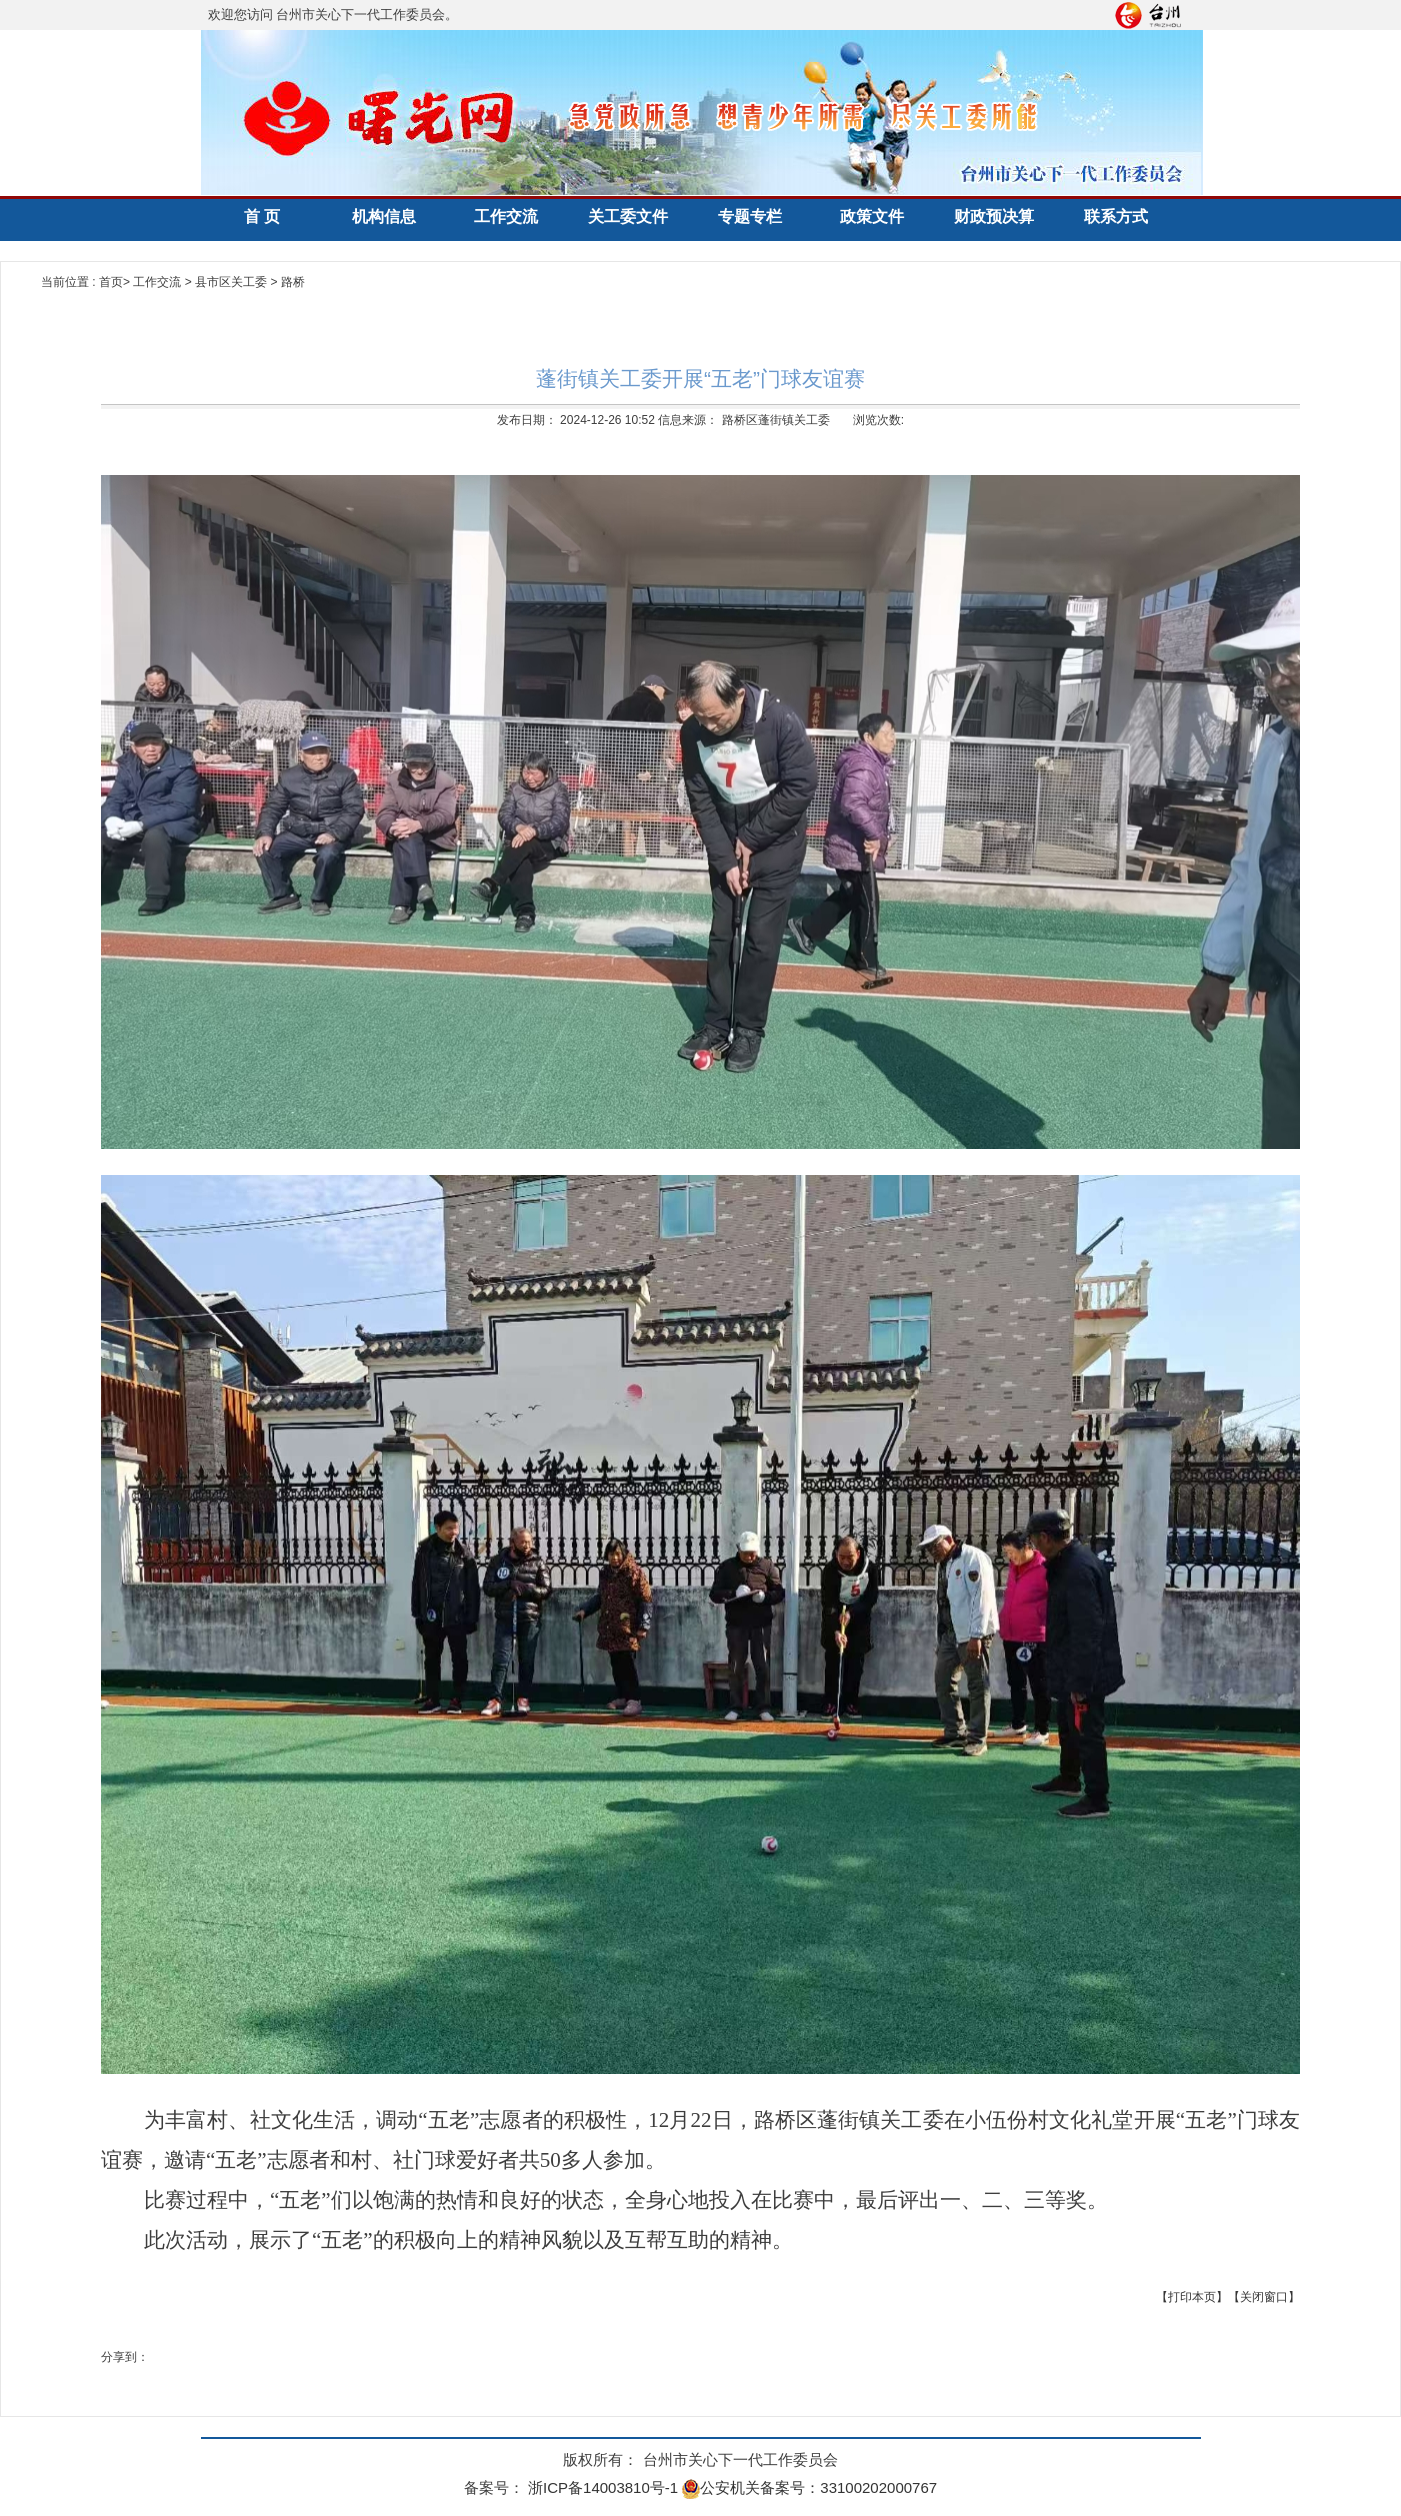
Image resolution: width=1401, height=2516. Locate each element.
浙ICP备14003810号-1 (603, 2487)
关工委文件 (628, 216)
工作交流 (506, 216)
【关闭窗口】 (1264, 2297)
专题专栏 (750, 216)
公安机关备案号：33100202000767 (809, 2487)
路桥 (293, 282)
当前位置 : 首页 (82, 282)
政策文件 (872, 216)
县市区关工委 (232, 282)
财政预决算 (994, 216)
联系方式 (1116, 216)
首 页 (262, 216)
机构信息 (384, 216)
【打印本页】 (1192, 2297)
